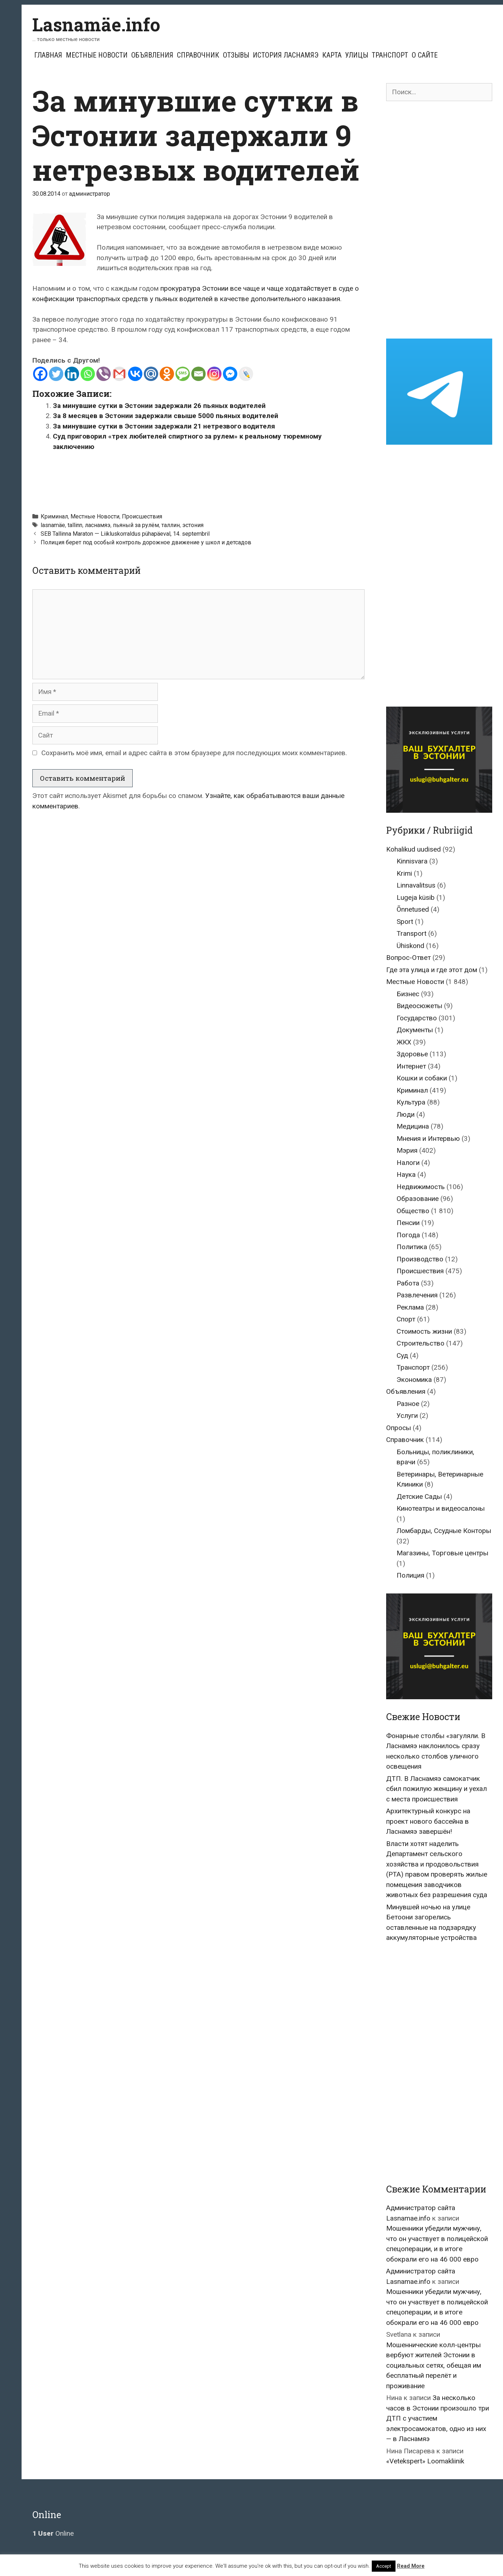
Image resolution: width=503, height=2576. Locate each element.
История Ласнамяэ (286, 55)
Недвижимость (421, 1187)
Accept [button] (383, 2566)
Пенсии (408, 1223)
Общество (413, 1211)
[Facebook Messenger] (230, 374)
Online (53, 2533)
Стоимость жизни (424, 1331)
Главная (48, 55)
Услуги (407, 1415)
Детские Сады (419, 1496)
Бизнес (408, 994)
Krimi (404, 873)
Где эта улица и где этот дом (431, 970)
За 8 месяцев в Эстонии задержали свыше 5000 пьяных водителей (165, 416)
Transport (411, 933)
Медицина (413, 1126)
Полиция (410, 1575)
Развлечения (417, 1295)
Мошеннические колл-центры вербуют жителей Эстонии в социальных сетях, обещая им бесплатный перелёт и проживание (433, 2365)
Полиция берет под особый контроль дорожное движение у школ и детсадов (146, 542)
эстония (193, 525)
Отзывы (236, 55)
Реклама (410, 1307)
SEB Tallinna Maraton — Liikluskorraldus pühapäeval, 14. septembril (125, 533)
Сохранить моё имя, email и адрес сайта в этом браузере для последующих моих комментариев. (194, 753)
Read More (411, 2566)
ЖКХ (404, 1042)
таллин (170, 525)
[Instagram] (214, 374)
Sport (405, 921)
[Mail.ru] (151, 374)
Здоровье (412, 1054)
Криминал (54, 516)
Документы (415, 1030)
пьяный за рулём (136, 525)
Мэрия (407, 1150)
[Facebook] (40, 374)
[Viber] (103, 374)
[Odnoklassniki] (167, 374)
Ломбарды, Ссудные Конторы (444, 1531)
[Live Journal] (246, 374)
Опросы (398, 1428)
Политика (412, 1247)
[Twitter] (56, 374)
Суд (402, 1355)
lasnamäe (53, 525)
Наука (406, 1174)
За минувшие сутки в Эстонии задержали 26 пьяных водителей (159, 406)
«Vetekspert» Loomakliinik (425, 2461)
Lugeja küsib (416, 897)
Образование (418, 1198)
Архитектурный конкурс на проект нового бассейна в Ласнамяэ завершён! (428, 1821)
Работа (408, 1283)
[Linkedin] (72, 374)
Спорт (406, 1319)
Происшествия (142, 516)
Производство (420, 1259)
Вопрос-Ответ (408, 957)
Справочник (198, 55)
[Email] (198, 374)
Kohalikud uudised (413, 849)
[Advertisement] (198, 478)
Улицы (356, 55)
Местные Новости (97, 55)
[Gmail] (119, 374)
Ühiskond (410, 946)
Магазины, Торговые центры (442, 1553)
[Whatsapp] (88, 374)
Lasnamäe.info (96, 24)
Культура (411, 1102)
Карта (332, 55)
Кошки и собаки (422, 1078)
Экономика (414, 1379)
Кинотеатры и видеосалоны (441, 1508)
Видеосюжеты (419, 1006)
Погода (408, 1235)
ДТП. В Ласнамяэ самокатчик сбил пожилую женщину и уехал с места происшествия (436, 1788)
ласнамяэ (97, 525)
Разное (408, 1404)
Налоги (408, 1162)
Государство (417, 1018)
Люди (406, 1114)
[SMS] (182, 374)
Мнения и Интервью (428, 1138)
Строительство (420, 1343)
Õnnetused (413, 909)
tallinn (75, 525)
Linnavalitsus (416, 885)
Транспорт (390, 55)
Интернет (411, 1066)
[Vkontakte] (135, 374)
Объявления (152, 55)
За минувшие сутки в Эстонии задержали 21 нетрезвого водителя (164, 426)
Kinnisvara (412, 861)
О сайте (425, 55)
